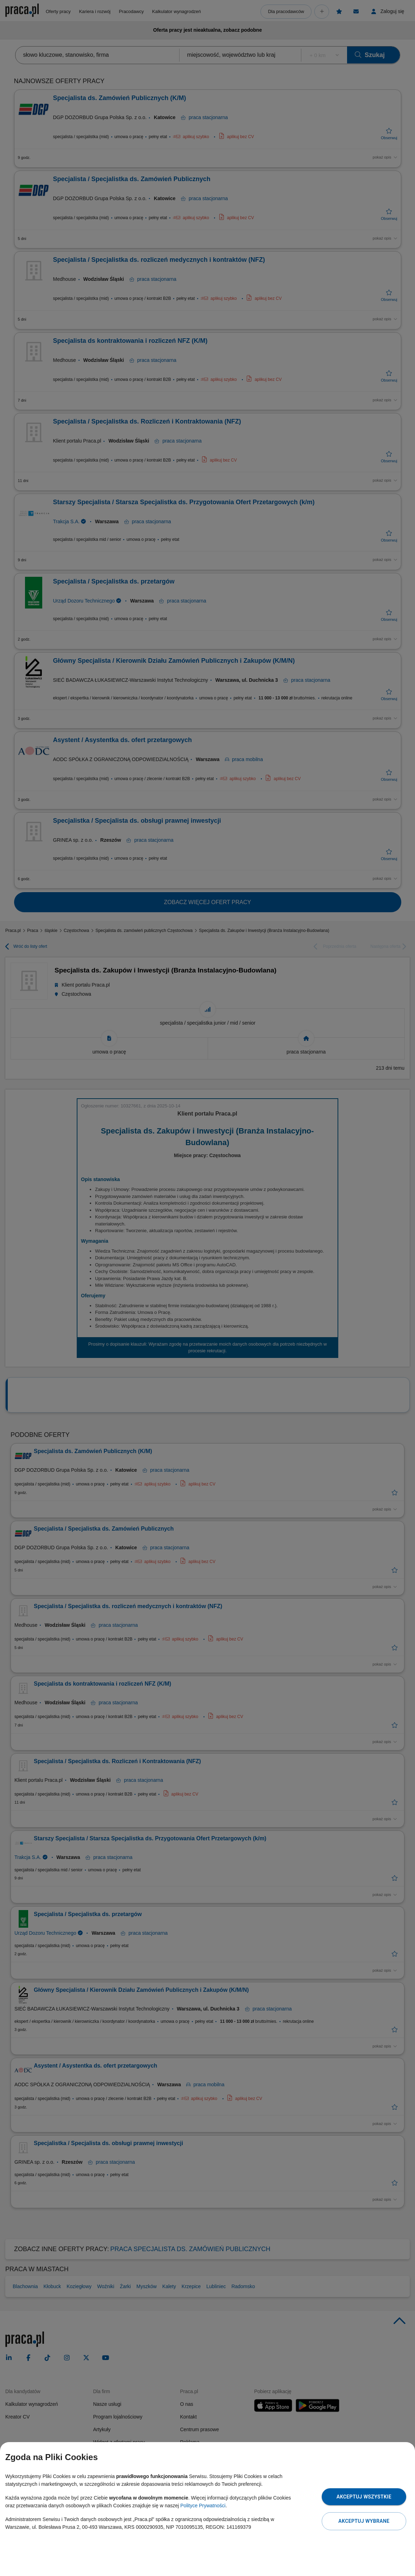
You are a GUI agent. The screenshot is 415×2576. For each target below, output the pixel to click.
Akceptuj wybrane (363, 2521)
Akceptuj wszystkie (364, 2497)
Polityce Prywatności (202, 2505)
